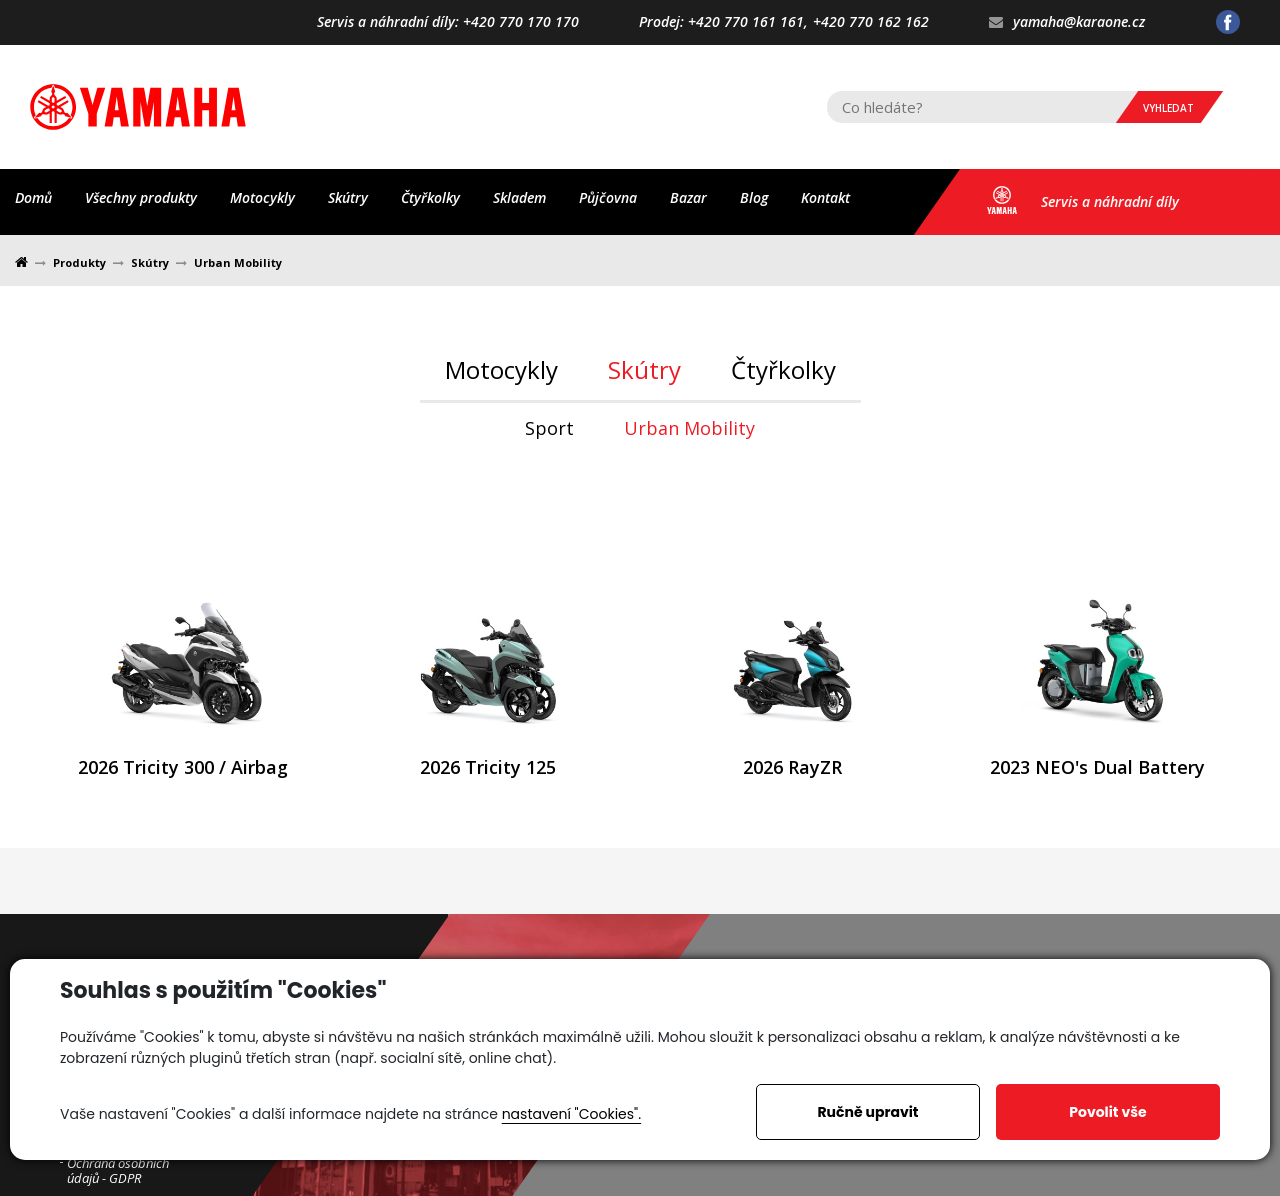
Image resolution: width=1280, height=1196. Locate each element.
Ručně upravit (867, 1112)
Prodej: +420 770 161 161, (723, 22)
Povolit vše (1107, 1112)
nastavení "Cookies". (571, 1114)
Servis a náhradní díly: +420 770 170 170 (448, 22)
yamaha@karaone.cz (1067, 22)
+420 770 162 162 (871, 22)
